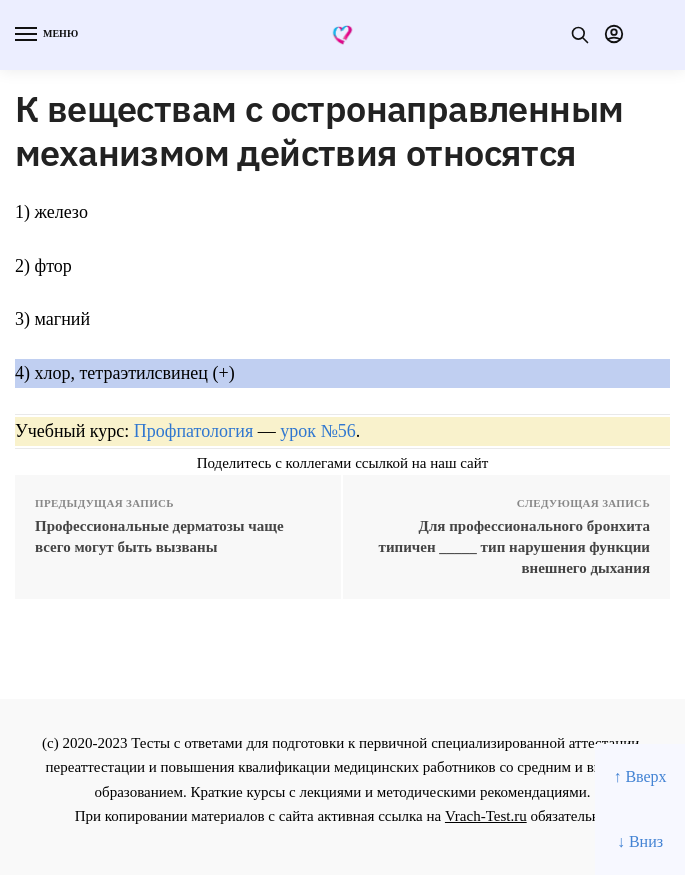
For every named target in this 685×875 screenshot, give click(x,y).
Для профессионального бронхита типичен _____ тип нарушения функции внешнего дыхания (514, 547)
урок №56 (317, 431)
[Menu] (45, 35)
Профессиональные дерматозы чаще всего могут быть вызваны (159, 536)
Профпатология (194, 431)
